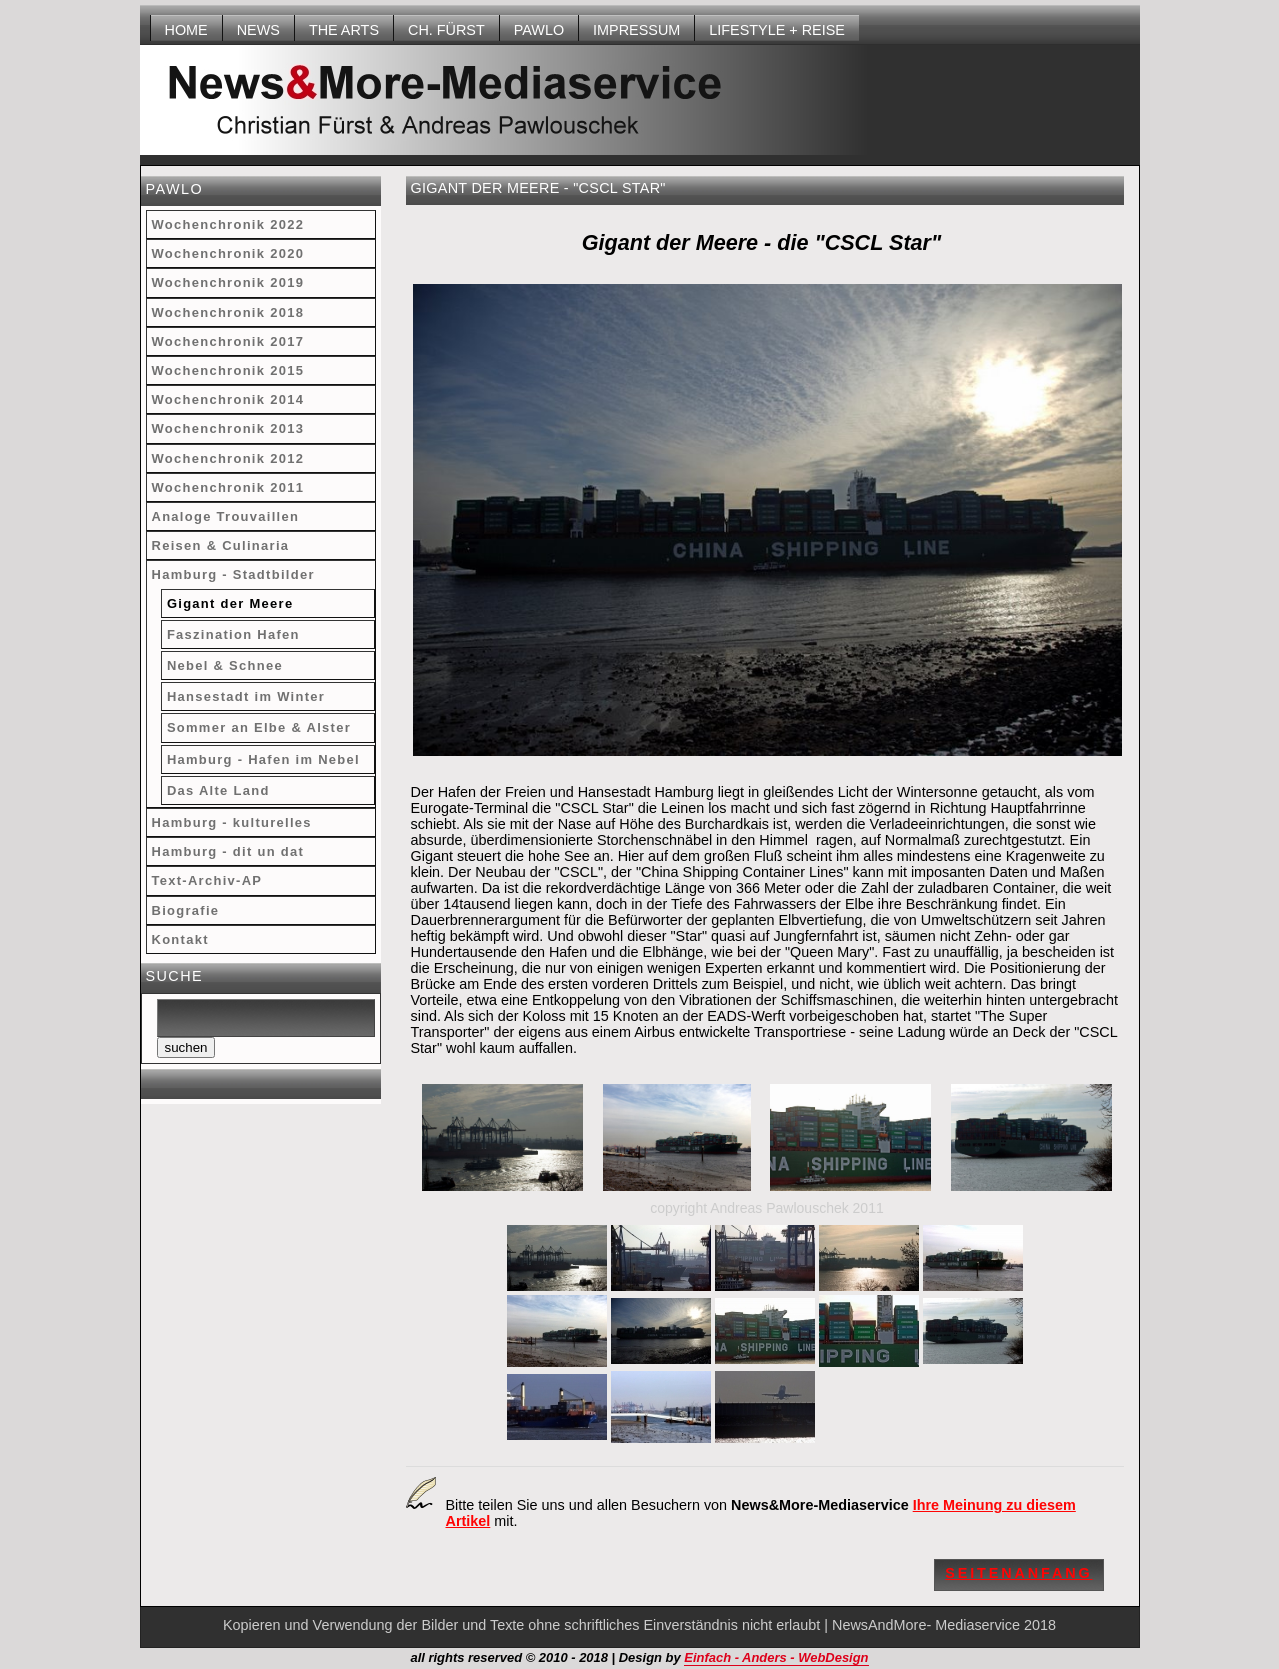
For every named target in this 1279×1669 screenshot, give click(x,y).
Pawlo (539, 30)
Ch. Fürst (446, 30)
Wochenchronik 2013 (228, 428)
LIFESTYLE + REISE (777, 30)
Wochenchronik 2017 (228, 341)
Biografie (186, 910)
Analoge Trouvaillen (226, 516)
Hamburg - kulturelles (232, 822)
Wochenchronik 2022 (228, 224)
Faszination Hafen (233, 634)
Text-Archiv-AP (207, 880)
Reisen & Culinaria (221, 545)
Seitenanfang (1018, 1573)
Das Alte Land (218, 790)
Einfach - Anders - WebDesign (776, 1657)
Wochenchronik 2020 (228, 253)
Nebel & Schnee (225, 665)
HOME (186, 30)
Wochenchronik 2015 (228, 370)
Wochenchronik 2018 (228, 312)
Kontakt (180, 939)
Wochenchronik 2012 (228, 458)
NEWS (258, 30)
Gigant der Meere (230, 603)
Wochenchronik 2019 (228, 282)
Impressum (636, 30)
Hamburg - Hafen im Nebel (263, 759)
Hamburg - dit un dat (228, 851)
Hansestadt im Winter (246, 696)
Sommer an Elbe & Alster (259, 727)
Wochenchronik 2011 (228, 487)
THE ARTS (344, 30)
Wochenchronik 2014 (228, 399)
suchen (186, 1047)
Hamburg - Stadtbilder (233, 574)
